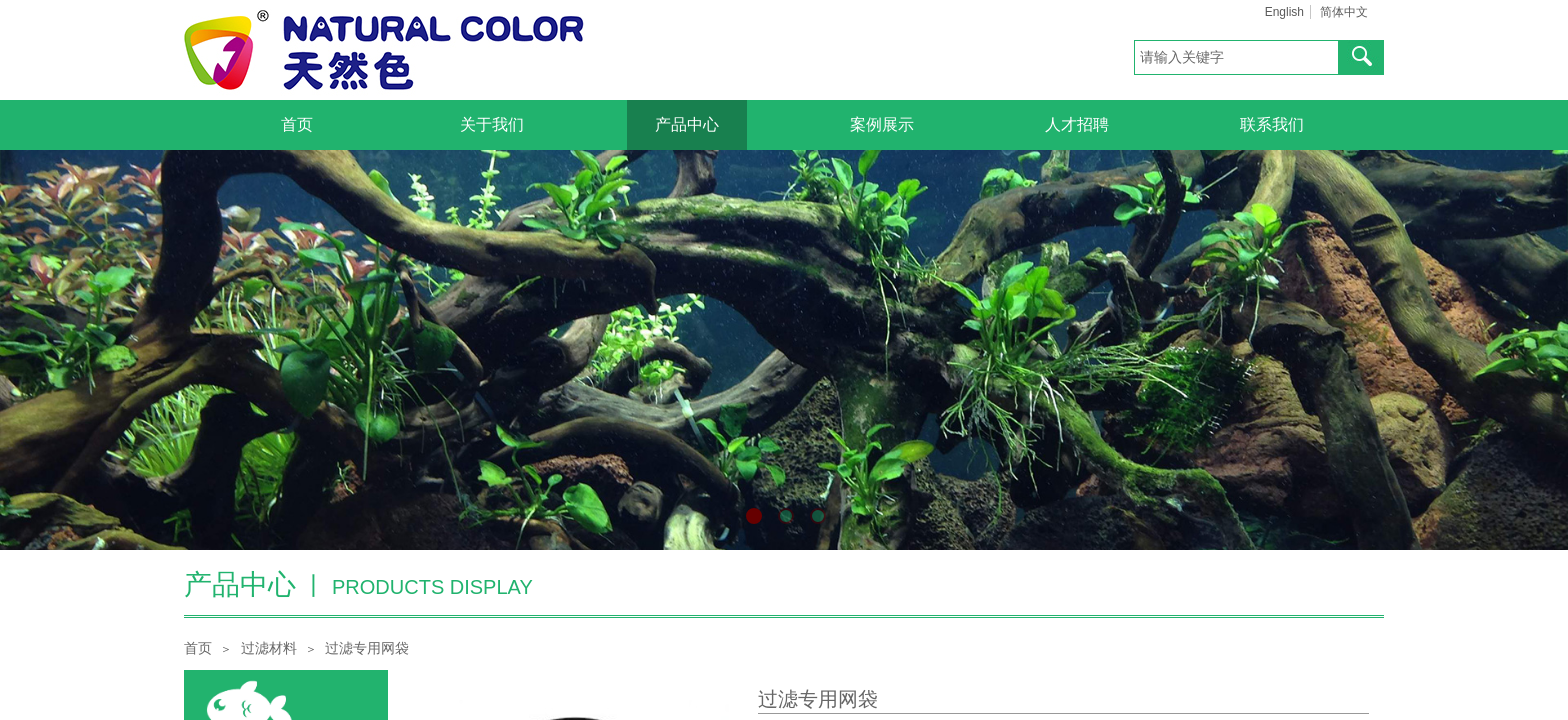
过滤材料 (269, 648)
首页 (198, 648)
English (1284, 12)
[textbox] (1236, 57)
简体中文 (1344, 12)
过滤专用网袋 (367, 648)
